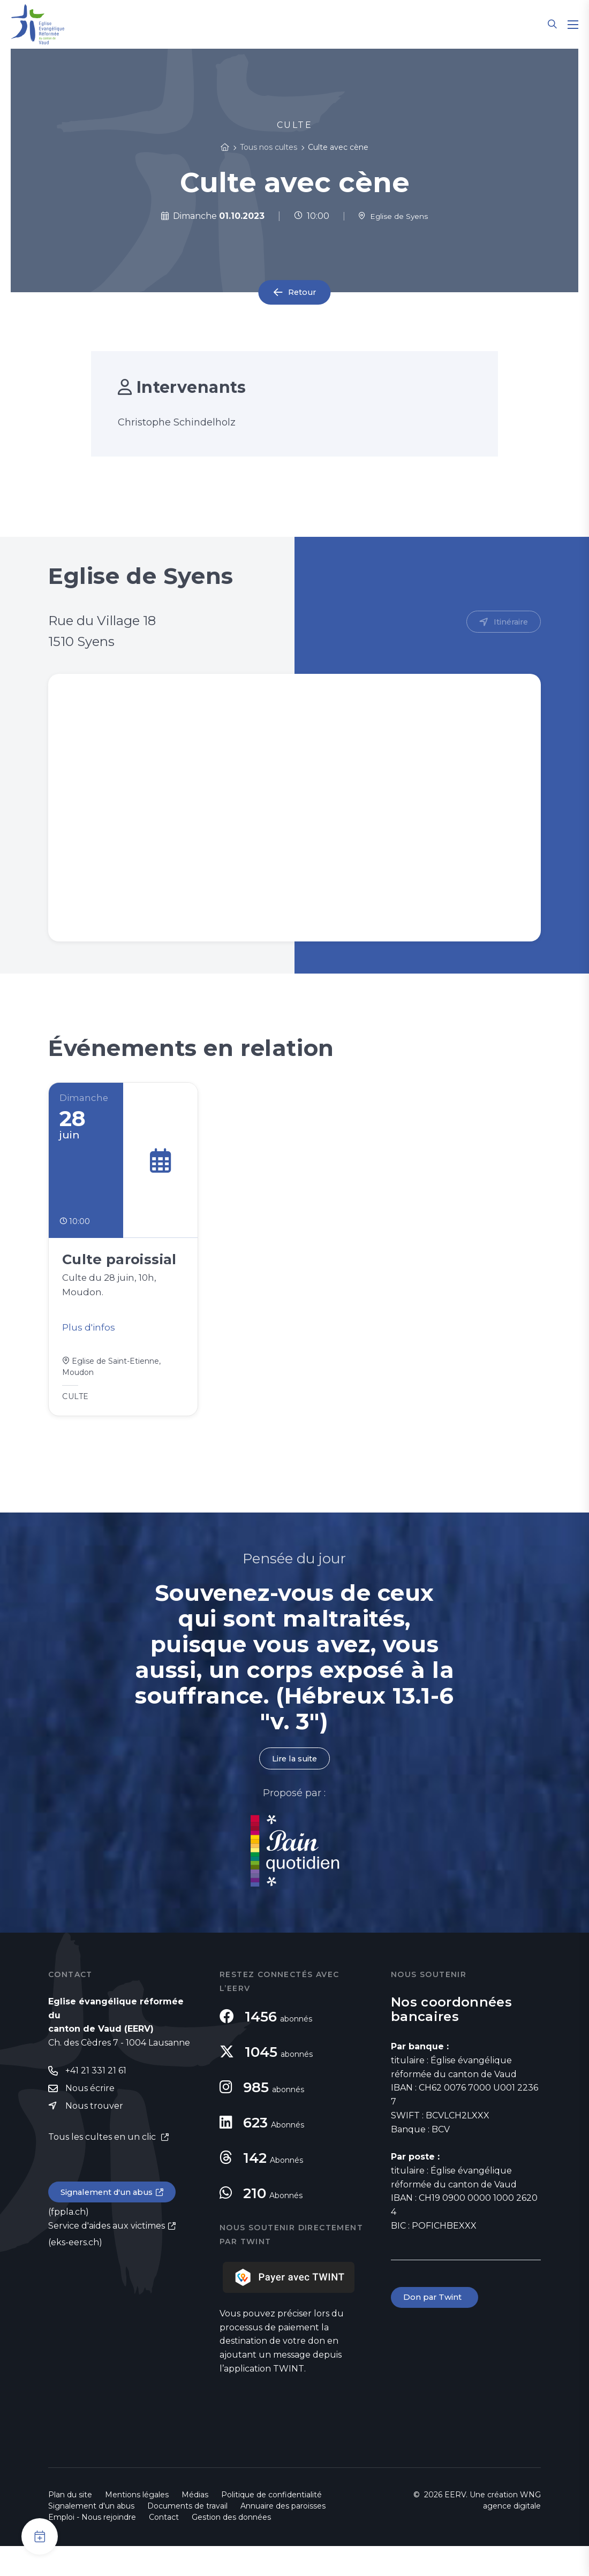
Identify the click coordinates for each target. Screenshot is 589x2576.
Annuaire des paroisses (283, 2536)
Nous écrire (90, 2119)
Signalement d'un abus (110, 2224)
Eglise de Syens (393, 216)
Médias (195, 2524)
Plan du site (70, 2524)
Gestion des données (231, 2547)
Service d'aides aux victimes (106, 2258)
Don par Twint (436, 2327)
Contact (164, 2547)
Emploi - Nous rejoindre (92, 2547)
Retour (302, 292)
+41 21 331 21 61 (95, 2101)
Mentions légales (137, 2524)
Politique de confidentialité (271, 2524)
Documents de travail (187, 2536)
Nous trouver (94, 2137)
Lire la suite (294, 1788)
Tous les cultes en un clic (103, 2168)
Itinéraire (509, 622)
